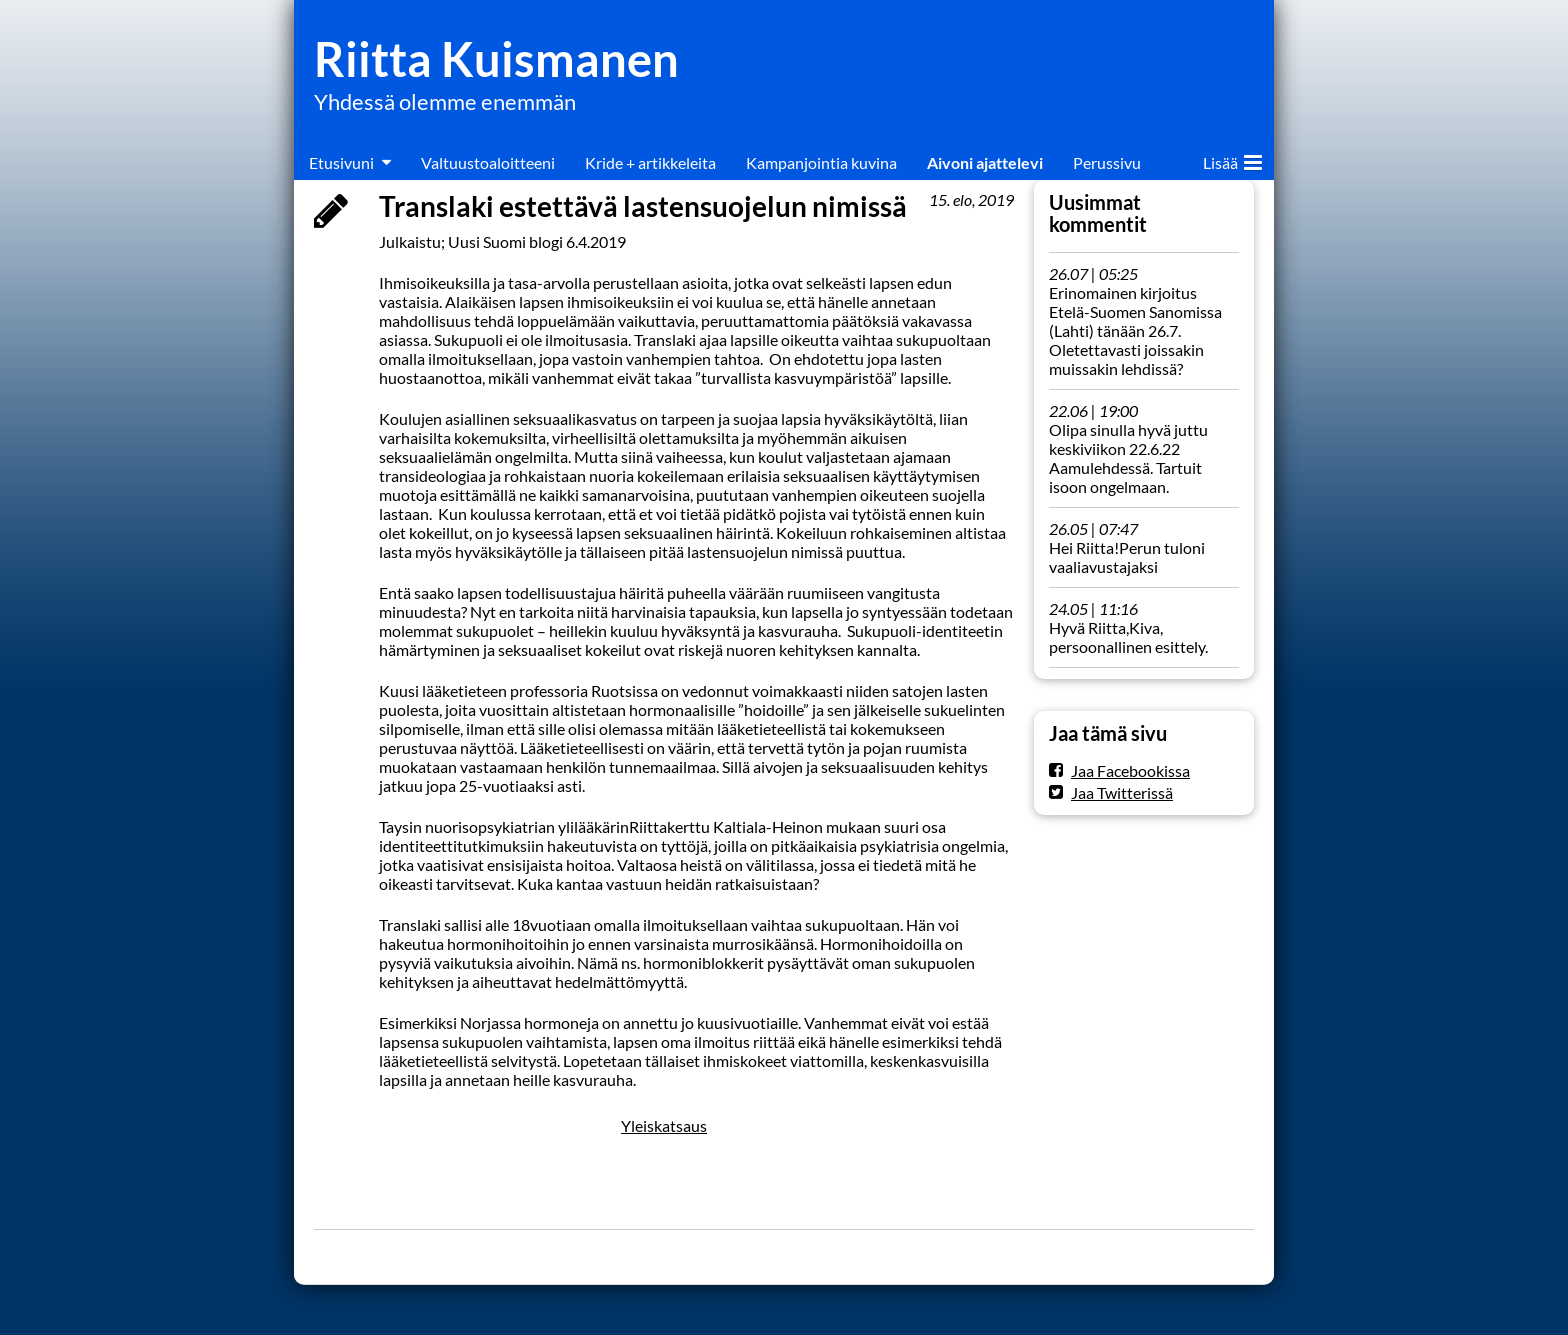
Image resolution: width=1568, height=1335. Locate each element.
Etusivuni (341, 162)
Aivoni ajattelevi (985, 162)
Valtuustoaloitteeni (488, 162)
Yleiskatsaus (664, 1125)
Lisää (1232, 159)
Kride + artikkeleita (650, 162)
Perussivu (1107, 162)
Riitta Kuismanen (496, 59)
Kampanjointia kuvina (821, 162)
